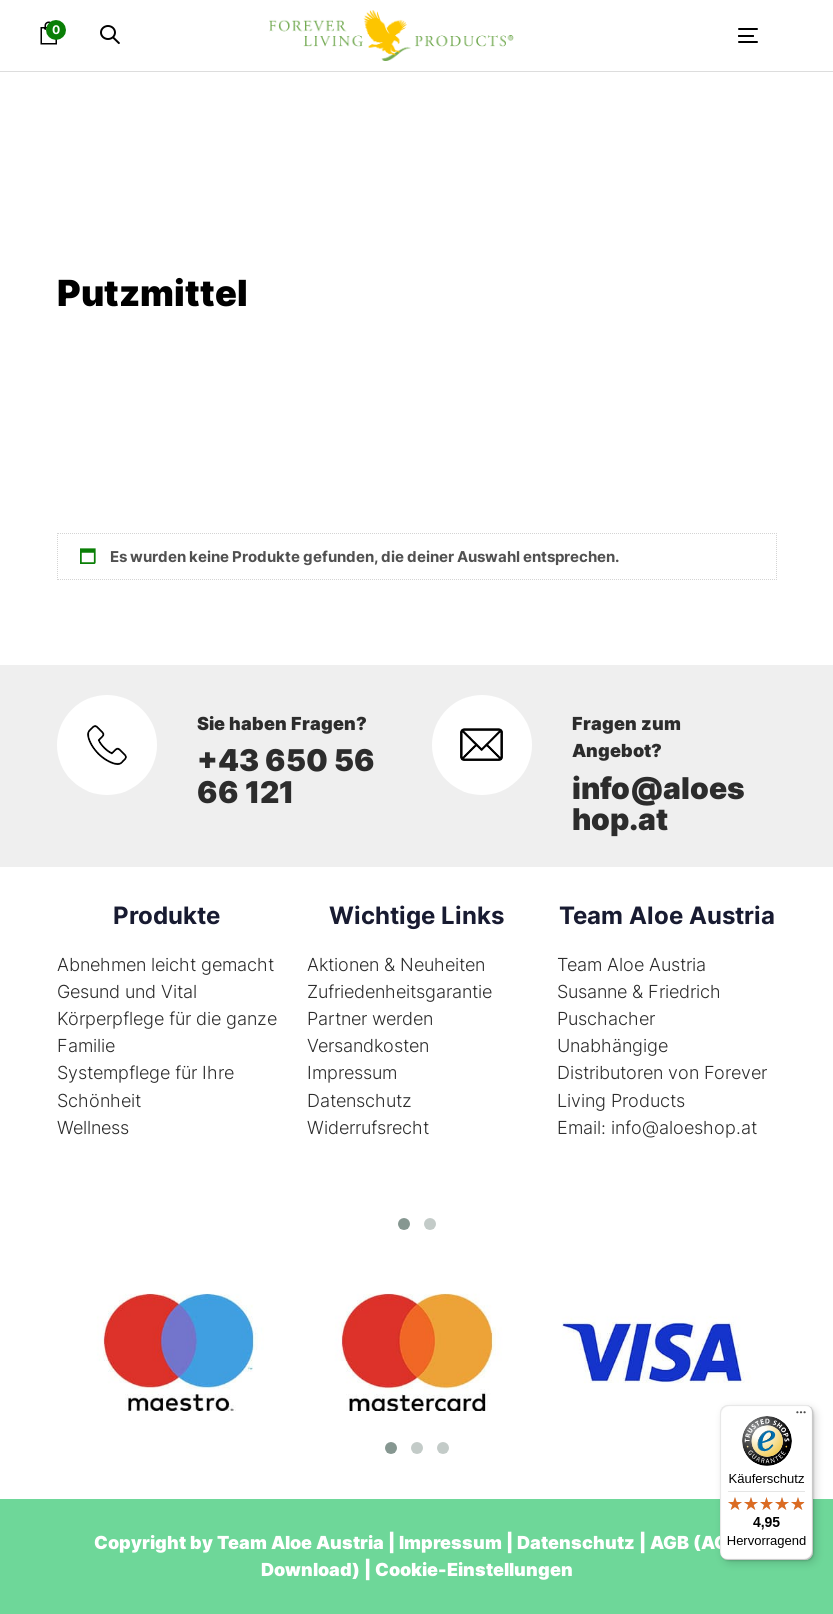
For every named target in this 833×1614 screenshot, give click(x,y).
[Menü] (801, 1417)
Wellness (93, 1127)
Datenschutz (359, 1100)
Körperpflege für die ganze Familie (167, 1032)
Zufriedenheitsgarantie (399, 991)
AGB (669, 1542)
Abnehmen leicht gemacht (165, 964)
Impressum (352, 1072)
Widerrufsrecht (368, 1127)
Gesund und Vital (127, 991)
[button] (110, 35)
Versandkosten (368, 1045)
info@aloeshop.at (658, 803)
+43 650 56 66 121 (286, 775)
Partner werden (370, 1018)
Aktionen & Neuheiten (396, 964)
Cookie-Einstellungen (474, 1569)
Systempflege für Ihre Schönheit (145, 1086)
